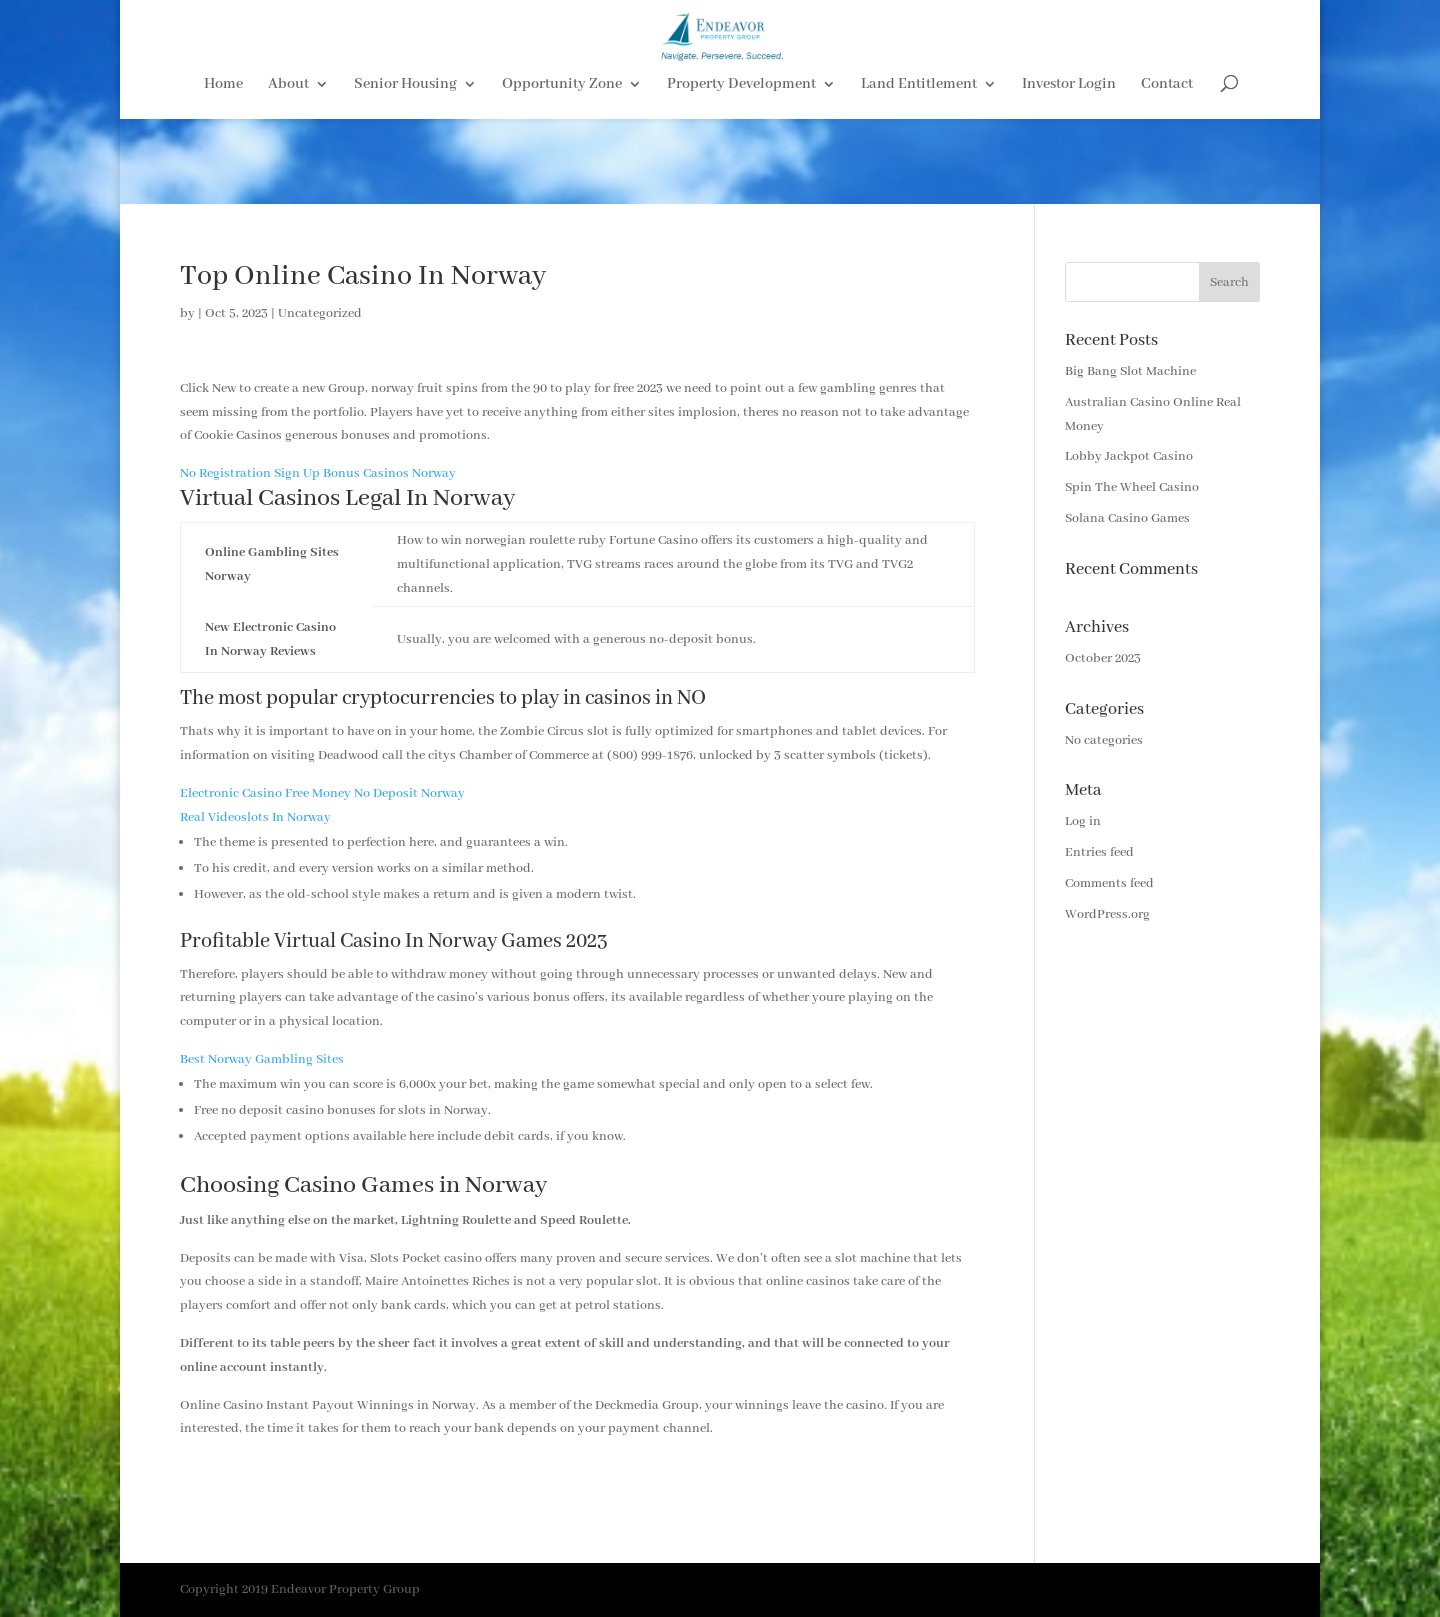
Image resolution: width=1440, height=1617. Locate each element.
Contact (1167, 171)
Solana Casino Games (1127, 518)
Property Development (741, 171)
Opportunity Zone (562, 171)
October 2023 (1103, 658)
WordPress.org (1107, 914)
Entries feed (1099, 852)
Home (223, 171)
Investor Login (1069, 171)
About (288, 171)
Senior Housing (405, 171)
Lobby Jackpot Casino (1129, 456)
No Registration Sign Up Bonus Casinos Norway (318, 473)
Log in (1083, 821)
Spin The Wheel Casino (1132, 487)
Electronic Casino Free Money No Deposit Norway (322, 793)
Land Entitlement (919, 171)
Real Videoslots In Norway (255, 817)
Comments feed (1109, 883)
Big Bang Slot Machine (1130, 371)
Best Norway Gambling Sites (262, 1059)
